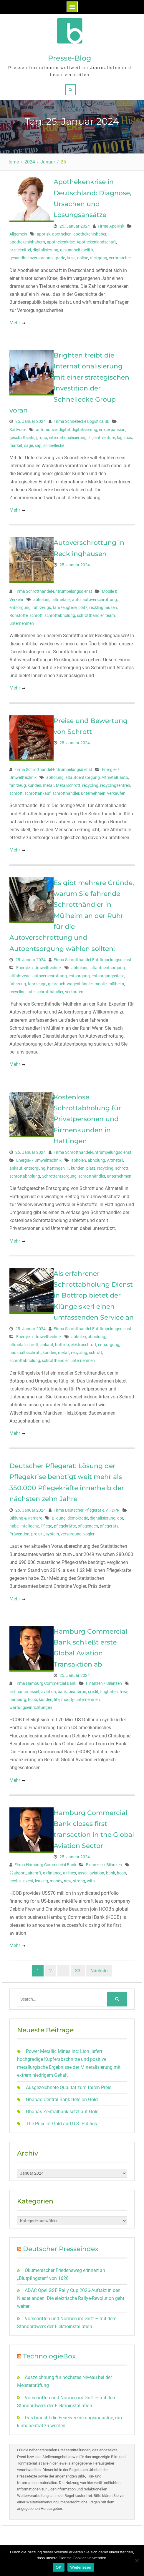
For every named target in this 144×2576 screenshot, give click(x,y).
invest (27, 1881)
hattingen (56, 1168)
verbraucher (120, 258)
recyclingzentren (115, 785)
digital (64, 429)
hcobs (15, 1881)
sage (28, 445)
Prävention (19, 1534)
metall (48, 785)
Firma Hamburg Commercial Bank (45, 1683)
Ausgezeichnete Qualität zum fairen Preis (68, 2087)
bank (62, 1691)
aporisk (43, 234)
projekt (37, 1534)
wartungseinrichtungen (30, 1707)
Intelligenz (29, 1526)
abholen (78, 1160)
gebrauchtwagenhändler (70, 983)
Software (17, 429)
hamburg (17, 1699)
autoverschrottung (99, 599)
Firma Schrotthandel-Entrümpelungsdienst (53, 591)
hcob (32, 1699)
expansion (116, 429)
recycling (90, 785)
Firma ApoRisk (111, 226)
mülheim (116, 983)
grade (59, 258)
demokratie (77, 1518)
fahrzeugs (41, 607)
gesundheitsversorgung (31, 258)
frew (124, 1691)
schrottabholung (59, 615)
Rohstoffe (18, 615)
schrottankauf (37, 793)
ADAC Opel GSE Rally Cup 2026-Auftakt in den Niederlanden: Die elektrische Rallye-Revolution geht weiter (70, 2298)
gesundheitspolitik (76, 250)
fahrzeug (17, 785)
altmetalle (61, 599)
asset (34, 1691)
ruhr (31, 991)
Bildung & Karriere (25, 1518)
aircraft (34, 1873)
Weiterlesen (80, 2567)
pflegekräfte (65, 1526)
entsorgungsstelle (108, 976)
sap (38, 445)
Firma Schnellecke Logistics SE (81, 421)
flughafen (109, 1691)
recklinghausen (103, 607)
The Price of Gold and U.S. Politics (61, 2123)
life (56, 1699)
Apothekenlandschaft (96, 242)
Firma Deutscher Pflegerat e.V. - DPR (87, 1510)
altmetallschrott (24, 1344)
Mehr (14, 322)
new (67, 1881)
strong (79, 1881)
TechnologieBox (49, 2356)
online (82, 258)
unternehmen (21, 623)
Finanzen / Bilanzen (104, 1683)
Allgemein (18, 234)
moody (67, 1699)
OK (58, 2567)
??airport (17, 1873)
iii (68, 1168)
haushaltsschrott (25, 1352)
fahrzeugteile (65, 607)
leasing (41, 1881)
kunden (34, 785)
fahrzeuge (37, 983)
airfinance (18, 1691)
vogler (89, 1534)
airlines (69, 1873)
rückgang (98, 258)
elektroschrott (83, 1344)
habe (14, 1526)
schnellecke (53, 445)
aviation (48, 1691)
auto (76, 599)
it (89, 437)
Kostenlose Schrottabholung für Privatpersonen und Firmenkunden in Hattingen (87, 1119)
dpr (120, 1518)
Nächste (98, 1971)
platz (82, 607)
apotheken (62, 234)
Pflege (46, 1526)
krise (71, 258)
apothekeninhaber (89, 234)
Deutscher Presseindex (60, 2249)
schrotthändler (90, 615)
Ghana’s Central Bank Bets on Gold (62, 2099)
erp (102, 429)
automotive (46, 429)
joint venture (103, 437)
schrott (36, 615)
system (52, 1534)
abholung (42, 599)
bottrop (62, 1344)
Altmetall (110, 777)
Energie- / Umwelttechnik (39, 967)
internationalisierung (68, 437)
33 (77, 1971)
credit (93, 1691)
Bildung (59, 1518)
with (91, 1881)
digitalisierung (45, 250)
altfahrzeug (20, 976)
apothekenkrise (61, 242)
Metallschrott (68, 785)
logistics (124, 437)
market (15, 445)
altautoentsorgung (82, 777)
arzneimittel (20, 250)
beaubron (77, 1691)
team (110, 615)
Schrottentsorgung (59, 1176)
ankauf (15, 1168)
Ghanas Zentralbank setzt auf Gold (62, 2111)
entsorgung (20, 607)
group (41, 437)
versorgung (71, 1534)
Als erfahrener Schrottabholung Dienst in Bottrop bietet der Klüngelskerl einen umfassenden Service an (94, 1296)
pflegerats (109, 1526)
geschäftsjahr (21, 437)
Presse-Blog (69, 58)
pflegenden (88, 1526)
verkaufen (116, 793)
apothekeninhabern (27, 242)
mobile (101, 983)
